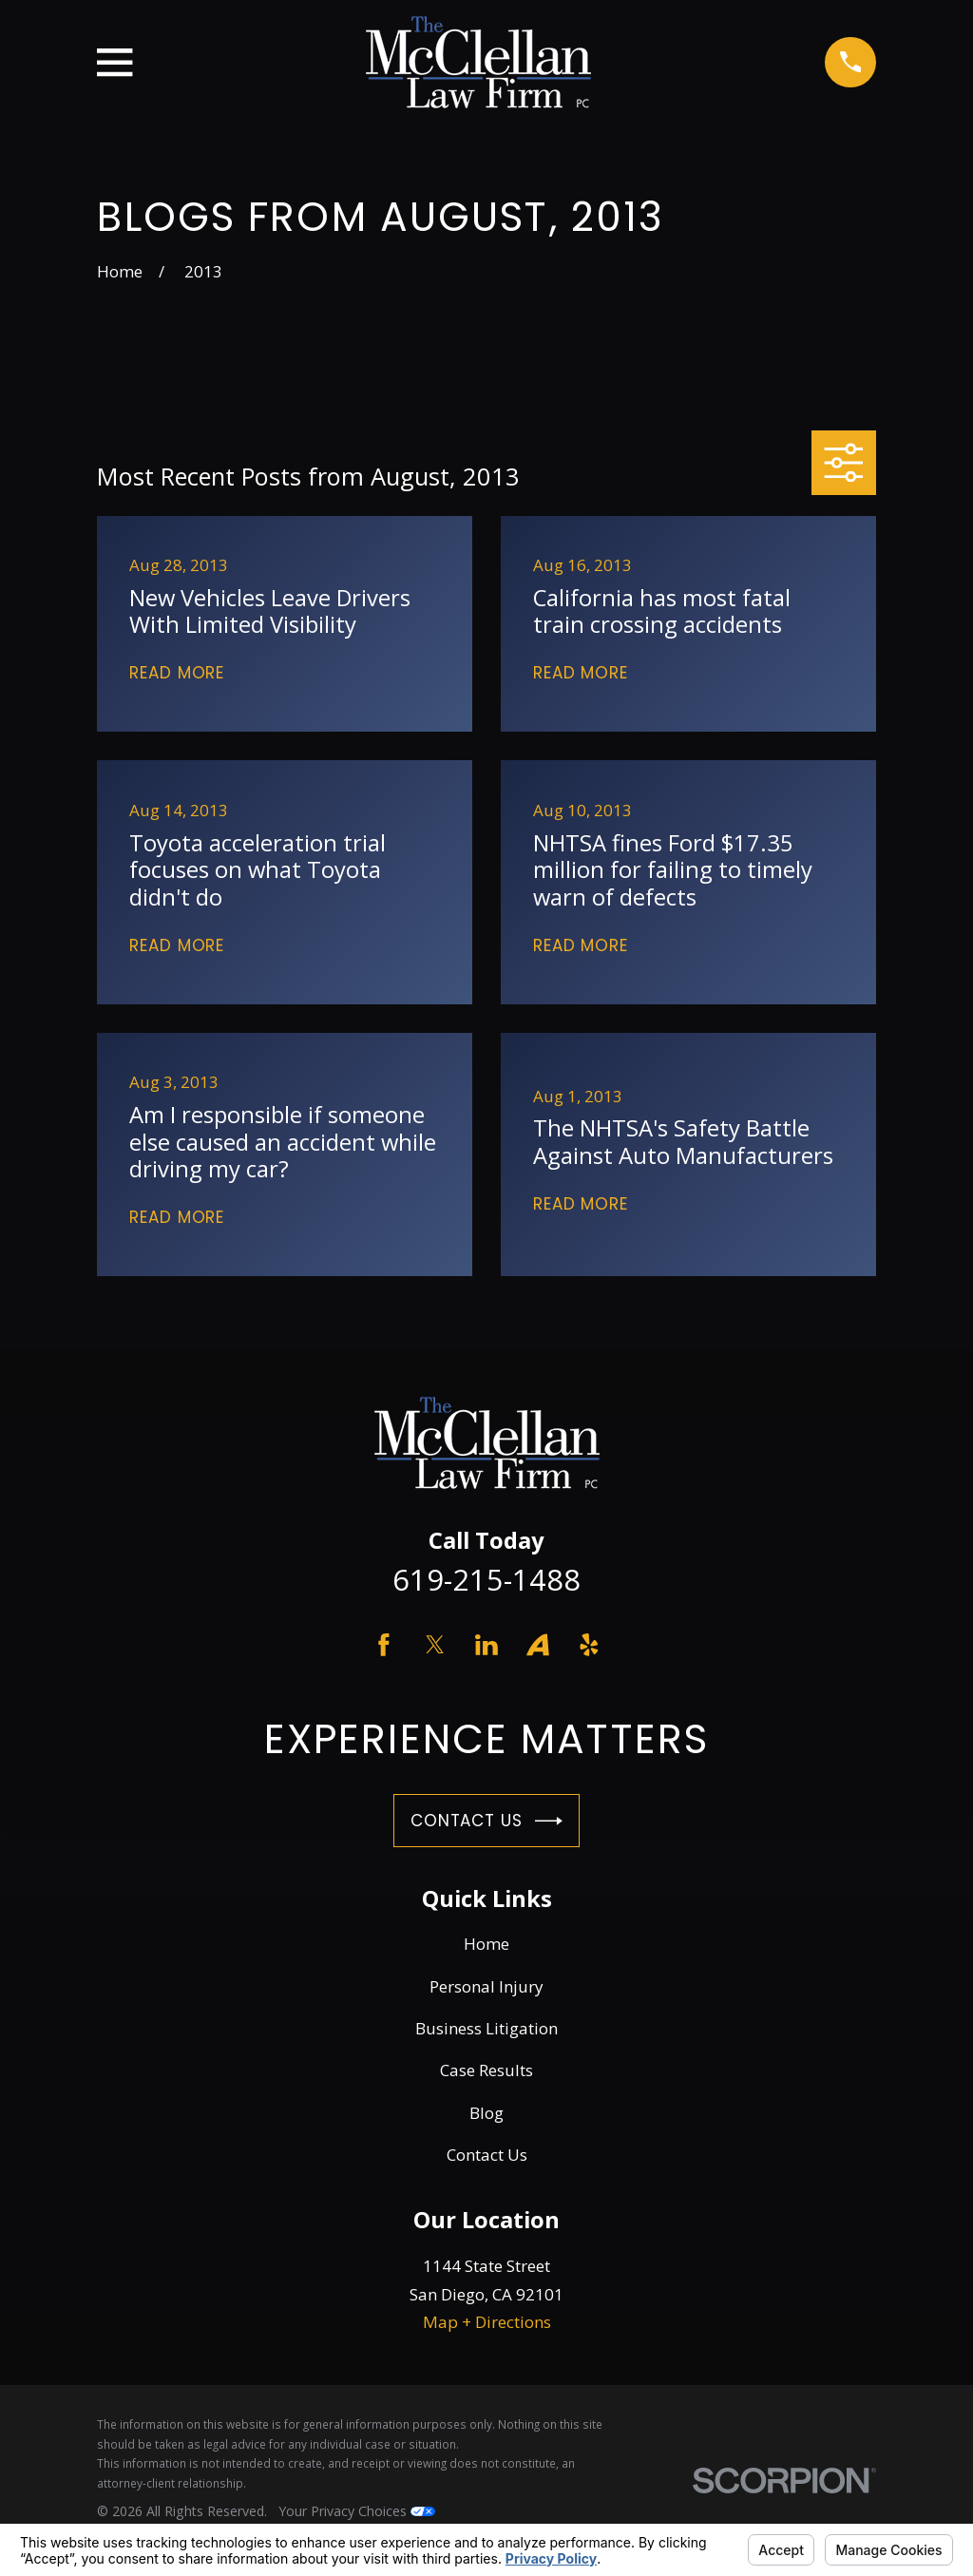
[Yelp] (589, 1644)
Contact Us (486, 1821)
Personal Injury (486, 1986)
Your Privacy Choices (356, 2511)
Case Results (486, 2070)
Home (486, 1944)
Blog (486, 2113)
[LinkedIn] (486, 1644)
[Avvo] (537, 1644)
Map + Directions (487, 2322)
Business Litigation (486, 2028)
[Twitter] (435, 1644)
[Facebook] (383, 1644)
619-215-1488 (486, 1579)
